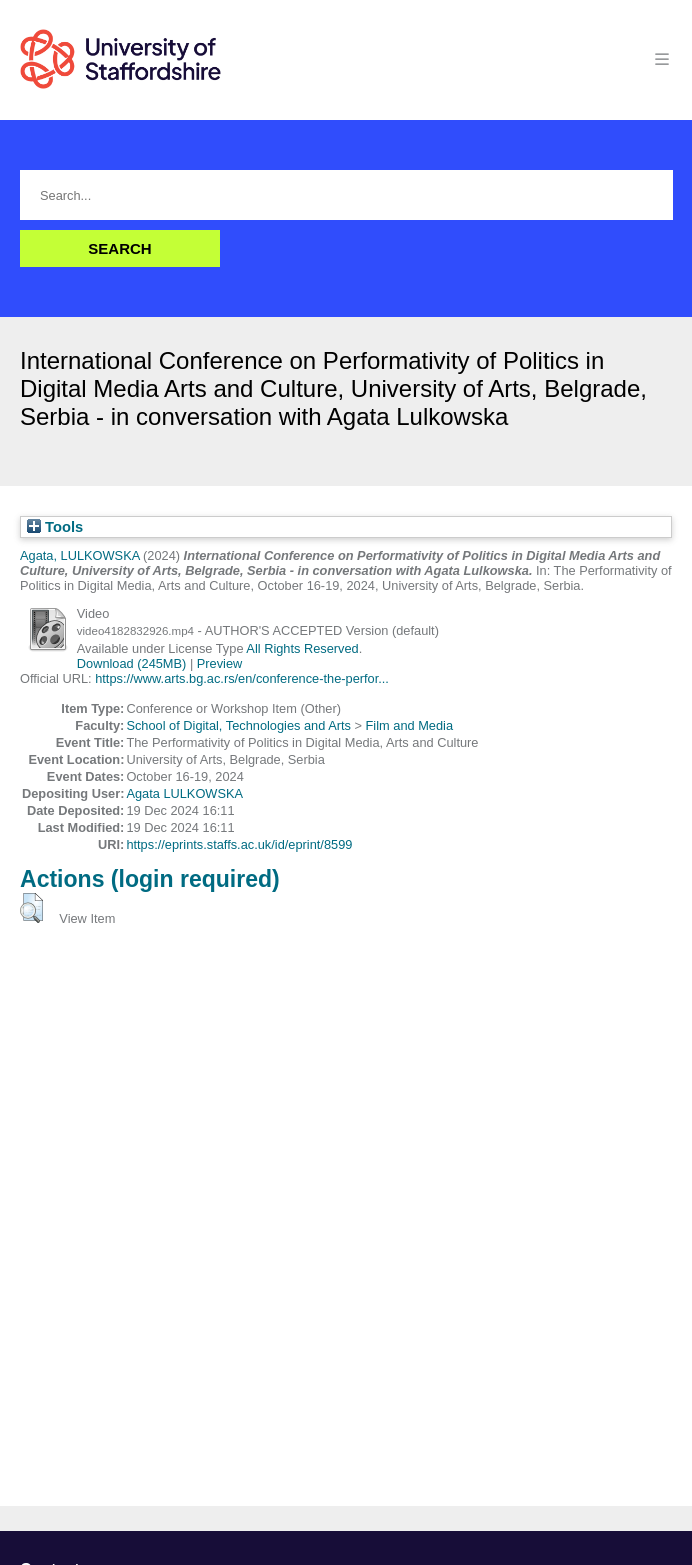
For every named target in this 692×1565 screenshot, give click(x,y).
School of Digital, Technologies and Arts (238, 725)
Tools (55, 527)
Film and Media (409, 725)
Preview (220, 663)
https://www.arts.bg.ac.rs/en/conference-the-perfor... (242, 678)
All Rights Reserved (302, 648)
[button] (31, 908)
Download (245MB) (132, 663)
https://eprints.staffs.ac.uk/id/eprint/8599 (239, 844)
